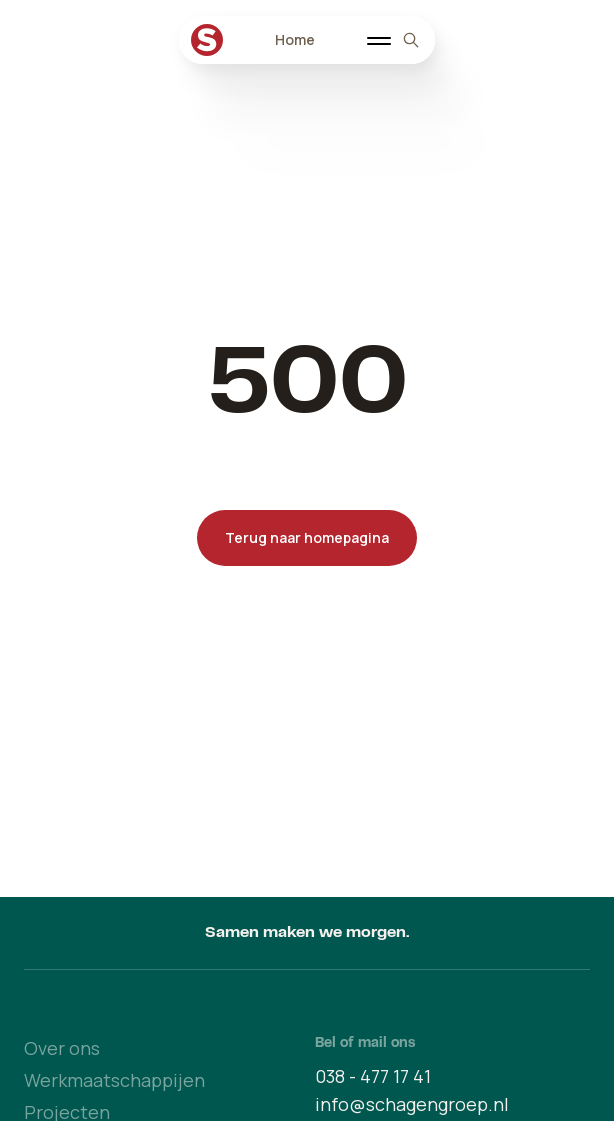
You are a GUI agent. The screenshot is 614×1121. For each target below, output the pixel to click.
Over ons (62, 1048)
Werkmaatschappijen (114, 1080)
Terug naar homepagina (307, 537)
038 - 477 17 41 (373, 1076)
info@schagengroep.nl (412, 1104)
